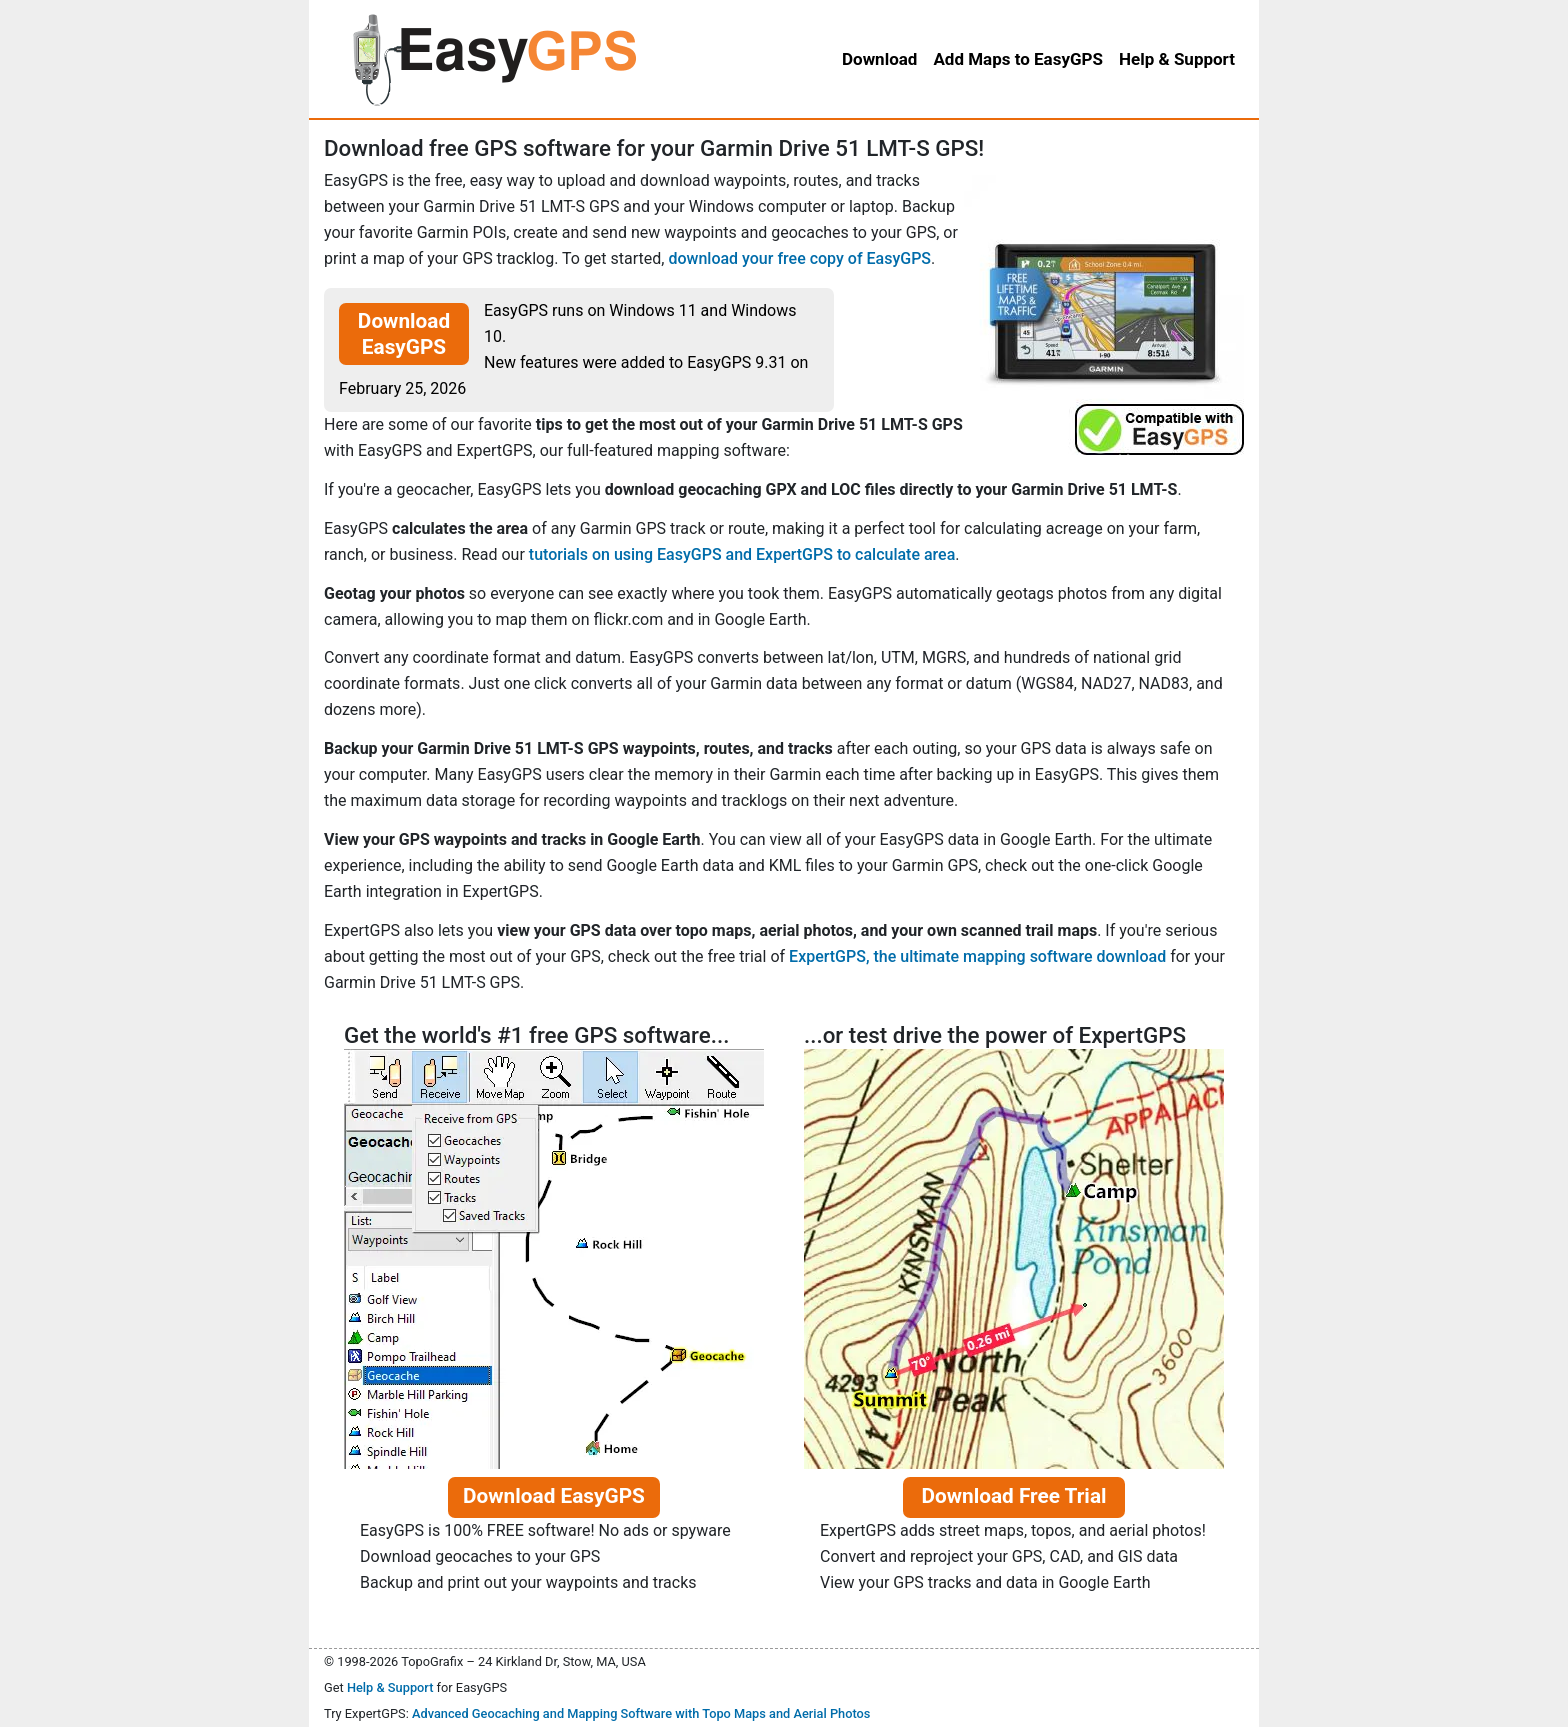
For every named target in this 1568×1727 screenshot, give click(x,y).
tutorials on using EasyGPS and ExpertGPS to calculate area (742, 554)
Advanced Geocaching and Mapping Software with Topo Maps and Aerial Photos (641, 1713)
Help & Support (390, 1687)
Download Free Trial (1013, 1496)
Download (879, 59)
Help (1177, 59)
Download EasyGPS (404, 334)
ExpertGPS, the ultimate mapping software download (977, 956)
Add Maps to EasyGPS (1018, 59)
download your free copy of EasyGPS (799, 258)
